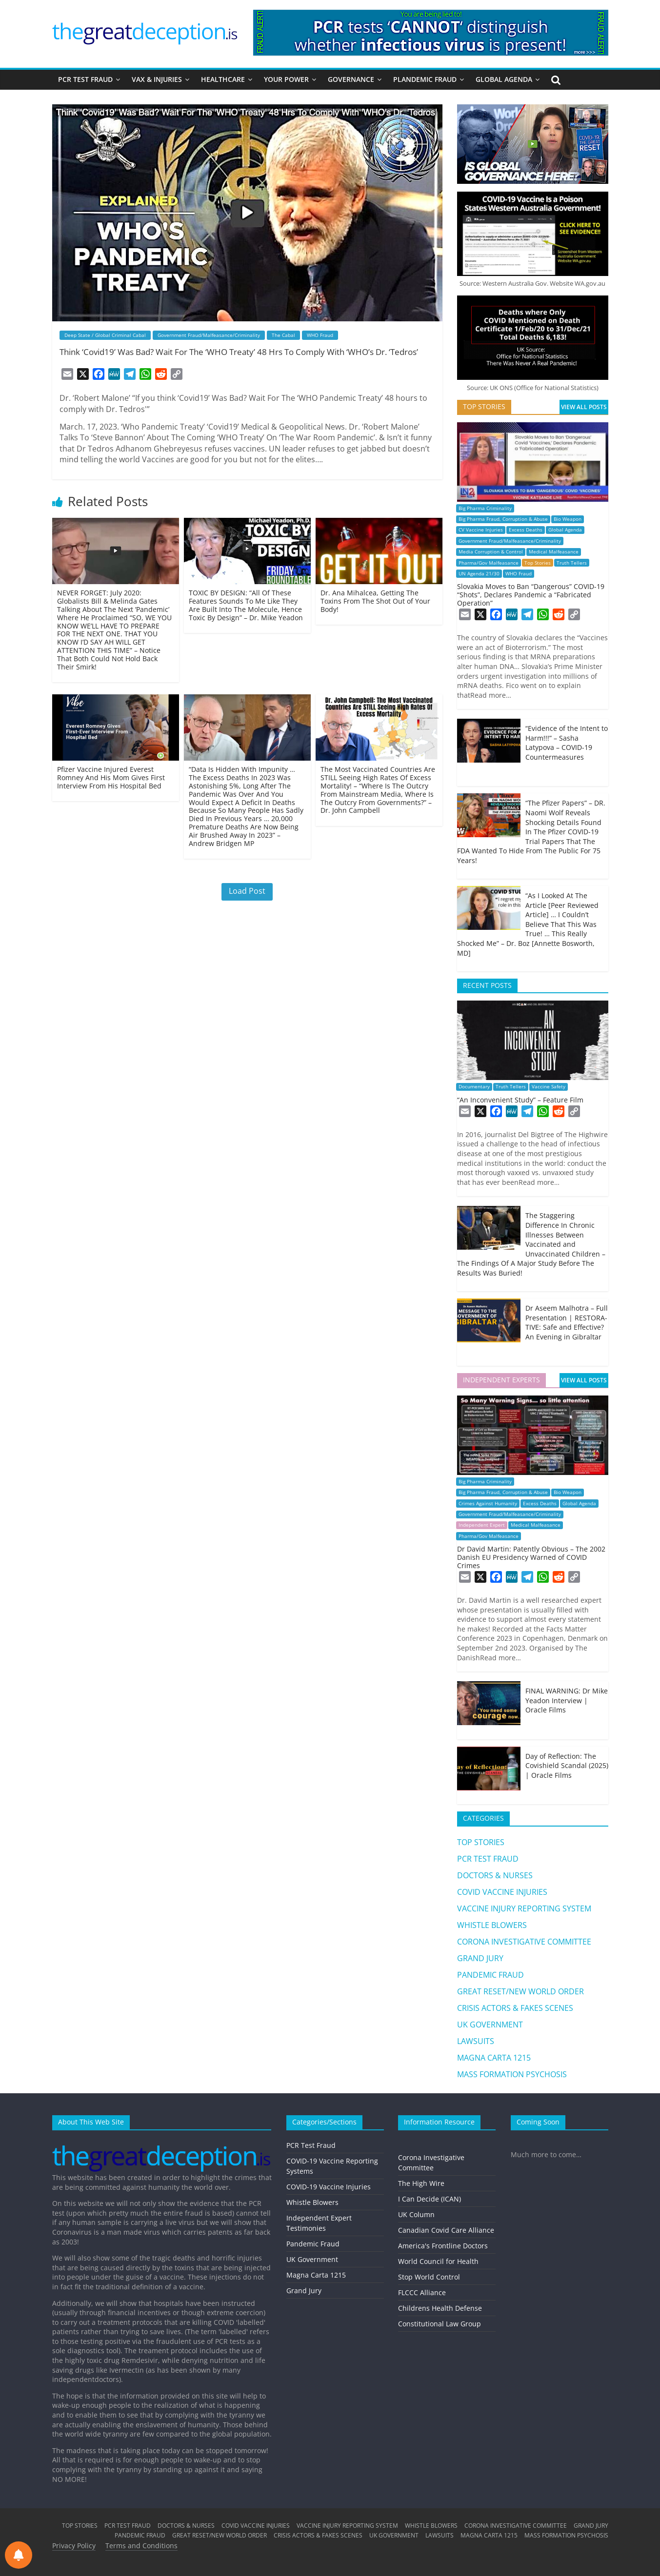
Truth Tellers (572, 563)
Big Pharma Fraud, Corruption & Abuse (503, 519)
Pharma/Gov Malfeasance (489, 563)
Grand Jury (303, 2290)
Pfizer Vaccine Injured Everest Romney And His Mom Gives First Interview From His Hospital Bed (111, 777)
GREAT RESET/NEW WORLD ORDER (520, 1991)
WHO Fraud (320, 335)
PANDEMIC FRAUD (490, 1974)
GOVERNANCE (351, 79)
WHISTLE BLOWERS (492, 1925)
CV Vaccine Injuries (481, 530)
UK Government (312, 2259)
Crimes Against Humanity (488, 1503)
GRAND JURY (480, 1958)
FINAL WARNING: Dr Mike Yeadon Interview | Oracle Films (566, 1700)
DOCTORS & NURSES (495, 1875)
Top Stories (537, 563)
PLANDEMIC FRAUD (425, 79)
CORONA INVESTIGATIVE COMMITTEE (524, 1941)
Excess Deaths (525, 530)
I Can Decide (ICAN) (429, 2198)
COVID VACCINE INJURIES (502, 1892)
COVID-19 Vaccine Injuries (328, 2186)
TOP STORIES (480, 1842)
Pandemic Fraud (313, 2243)
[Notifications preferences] (18, 2555)
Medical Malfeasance (554, 552)
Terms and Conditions (141, 2545)
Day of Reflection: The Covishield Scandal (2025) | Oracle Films (566, 1765)
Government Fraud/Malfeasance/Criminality (209, 335)
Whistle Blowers (312, 2202)
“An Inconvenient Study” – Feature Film (520, 1099)
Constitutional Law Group (439, 2323)
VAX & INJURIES (157, 79)
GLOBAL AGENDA (504, 79)
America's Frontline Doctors (443, 2245)
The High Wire (421, 2183)
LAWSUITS (475, 2041)
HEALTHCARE (223, 79)
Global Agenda (565, 530)
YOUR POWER (286, 79)
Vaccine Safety (548, 1086)
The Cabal (283, 335)
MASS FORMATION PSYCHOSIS (512, 2074)
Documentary (474, 1086)
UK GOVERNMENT (490, 2024)
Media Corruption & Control (491, 552)
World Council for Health (438, 2261)
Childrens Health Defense (440, 2308)
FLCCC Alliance (422, 2292)
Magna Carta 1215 (316, 2275)
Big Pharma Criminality (485, 508)
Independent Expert (482, 1525)
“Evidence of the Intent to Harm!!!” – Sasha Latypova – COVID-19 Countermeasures (566, 743)
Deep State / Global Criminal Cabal (105, 335)
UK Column (416, 2214)
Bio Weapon (567, 519)
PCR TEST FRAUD (85, 79)
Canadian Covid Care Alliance (446, 2230)
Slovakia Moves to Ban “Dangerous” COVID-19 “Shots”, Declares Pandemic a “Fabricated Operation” (530, 595)
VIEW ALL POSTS (584, 407)
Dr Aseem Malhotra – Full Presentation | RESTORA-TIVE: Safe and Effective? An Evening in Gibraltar (566, 1322)
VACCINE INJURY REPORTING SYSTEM (524, 1908)
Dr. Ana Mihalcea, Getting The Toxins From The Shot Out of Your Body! (375, 601)
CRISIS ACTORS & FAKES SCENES (515, 2008)
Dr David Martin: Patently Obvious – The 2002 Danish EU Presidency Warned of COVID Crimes (531, 1557)
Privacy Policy (74, 2545)
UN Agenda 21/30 (479, 573)
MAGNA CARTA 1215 (494, 2057)
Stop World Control (429, 2276)
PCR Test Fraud (311, 2145)
